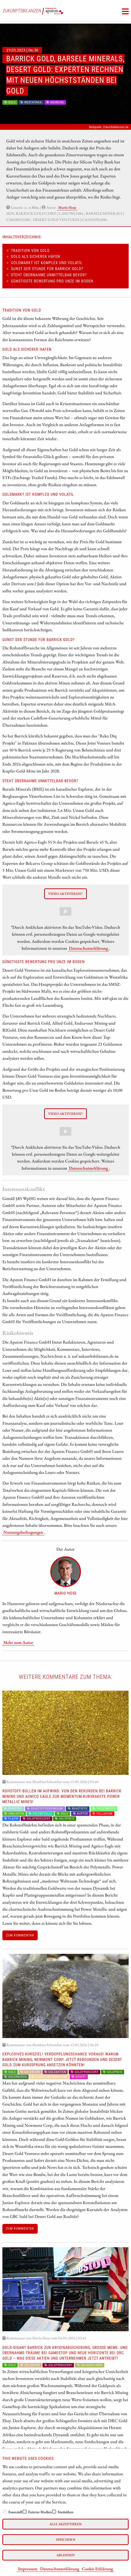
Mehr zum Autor (18, 1642)
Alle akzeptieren (65, 2524)
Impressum (27, 2568)
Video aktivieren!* (65, 893)
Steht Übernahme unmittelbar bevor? (49, 275)
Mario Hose (67, 207)
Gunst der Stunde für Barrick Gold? (47, 268)
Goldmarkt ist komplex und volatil (47, 263)
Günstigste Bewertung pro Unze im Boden (52, 281)
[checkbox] (4, 2511)
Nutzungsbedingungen (23, 1532)
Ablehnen (65, 2555)
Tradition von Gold (30, 250)
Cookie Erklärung (97, 2568)
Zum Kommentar (20, 1935)
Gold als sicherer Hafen (35, 256)
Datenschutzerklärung (59, 2568)
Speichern (65, 2539)
